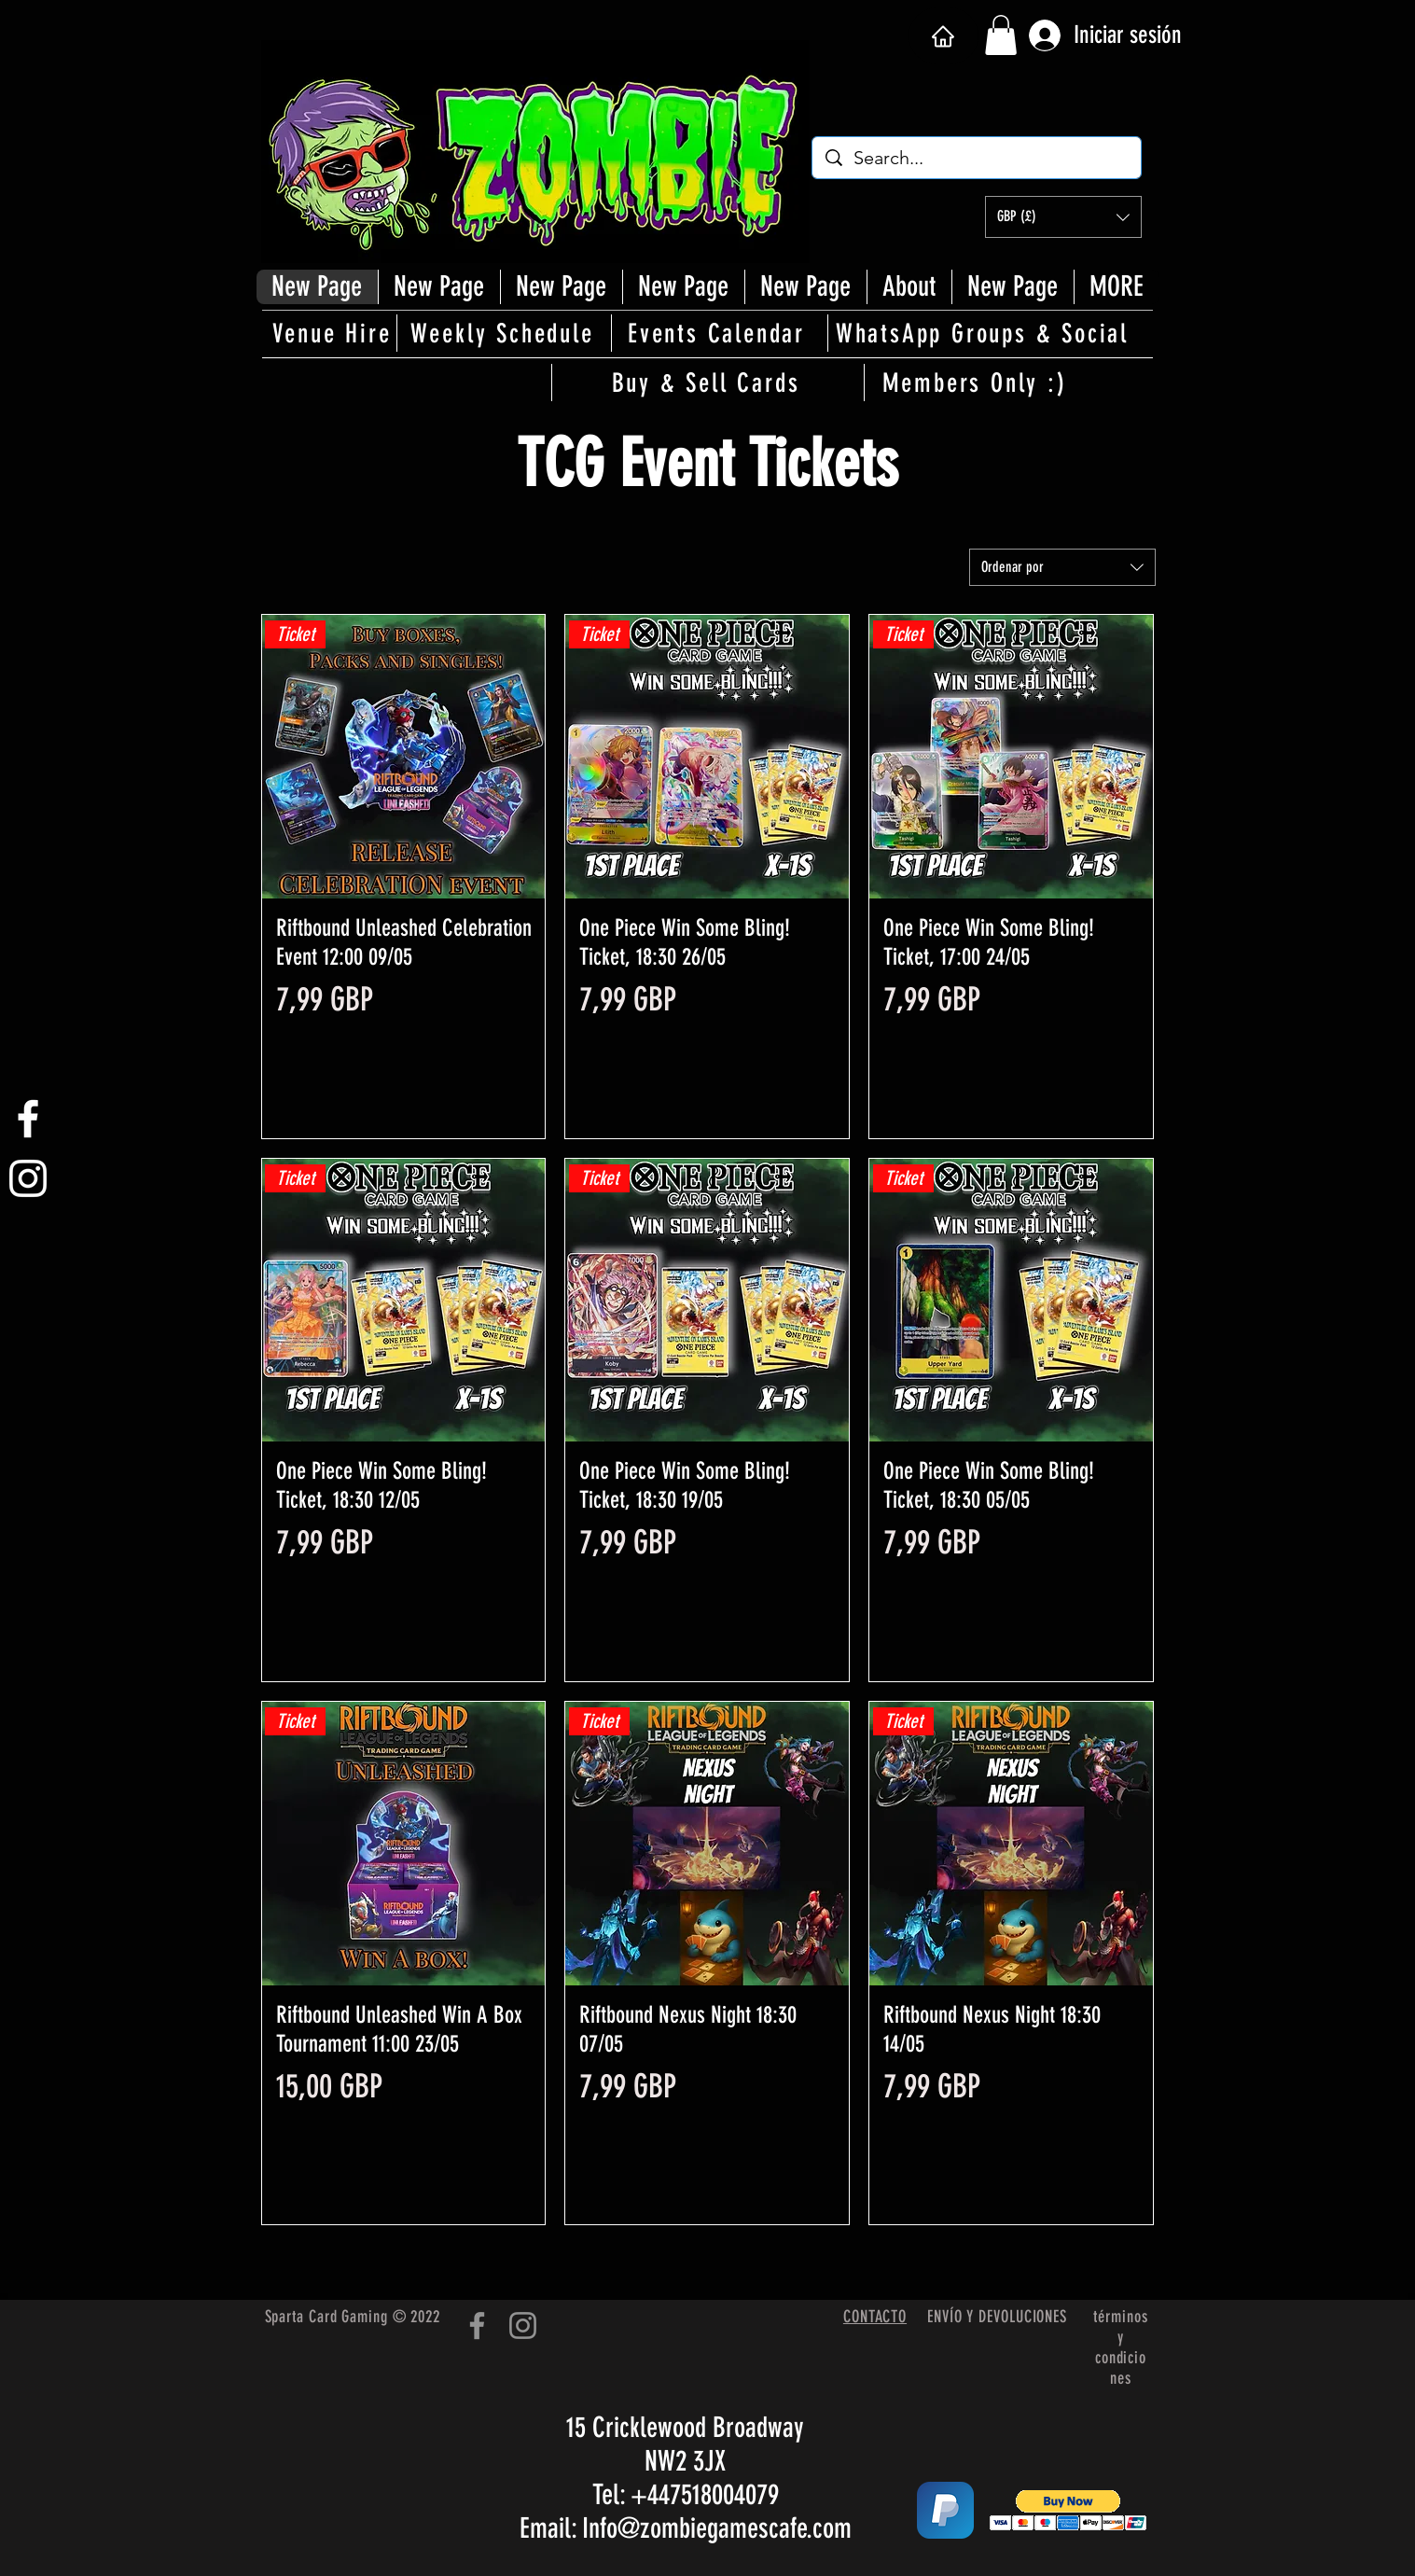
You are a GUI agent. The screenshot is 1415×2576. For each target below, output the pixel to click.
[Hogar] (943, 35)
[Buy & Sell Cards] (708, 382)
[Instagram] (523, 2325)
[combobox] (1062, 567)
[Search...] (977, 157)
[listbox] (1063, 217)
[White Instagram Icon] (28, 1178)
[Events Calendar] (718, 333)
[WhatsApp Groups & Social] (984, 333)
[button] (1001, 35)
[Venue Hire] (333, 333)
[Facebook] (477, 2325)
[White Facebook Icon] (28, 1118)
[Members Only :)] (976, 382)
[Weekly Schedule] (503, 333)
